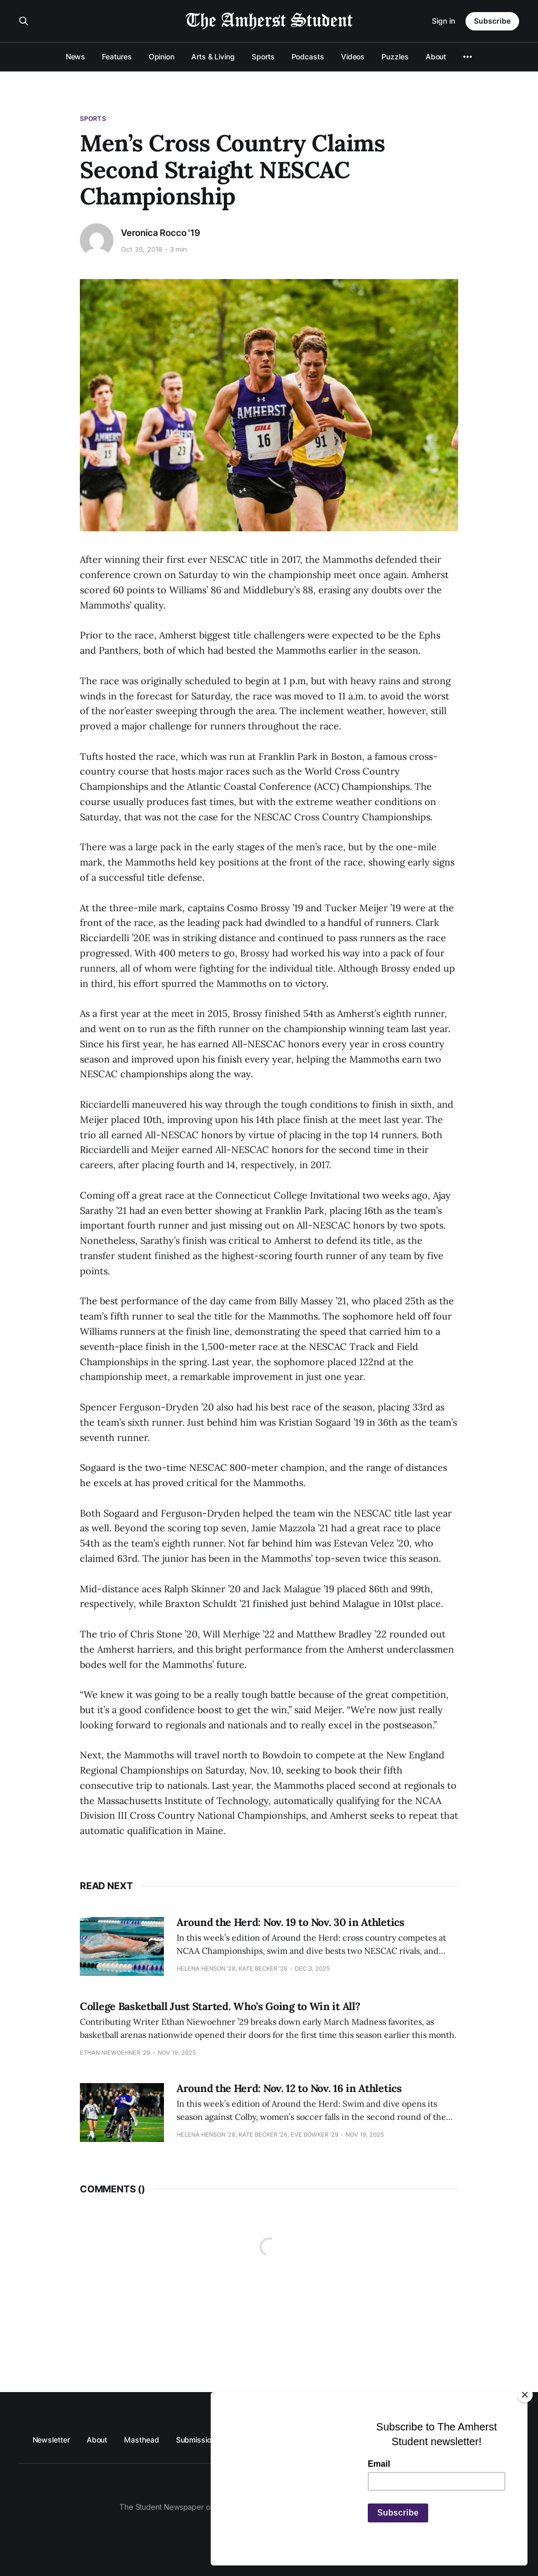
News (76, 56)
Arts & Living (213, 56)
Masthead (141, 2439)
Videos (353, 56)
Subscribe (492, 20)
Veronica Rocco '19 (160, 233)
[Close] (525, 2395)
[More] (467, 57)
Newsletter (51, 2439)
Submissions (198, 2439)
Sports (263, 56)
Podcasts (308, 56)
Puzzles (394, 56)
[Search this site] (24, 21)
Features (116, 56)
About (436, 56)
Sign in (443, 20)
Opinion (161, 56)
